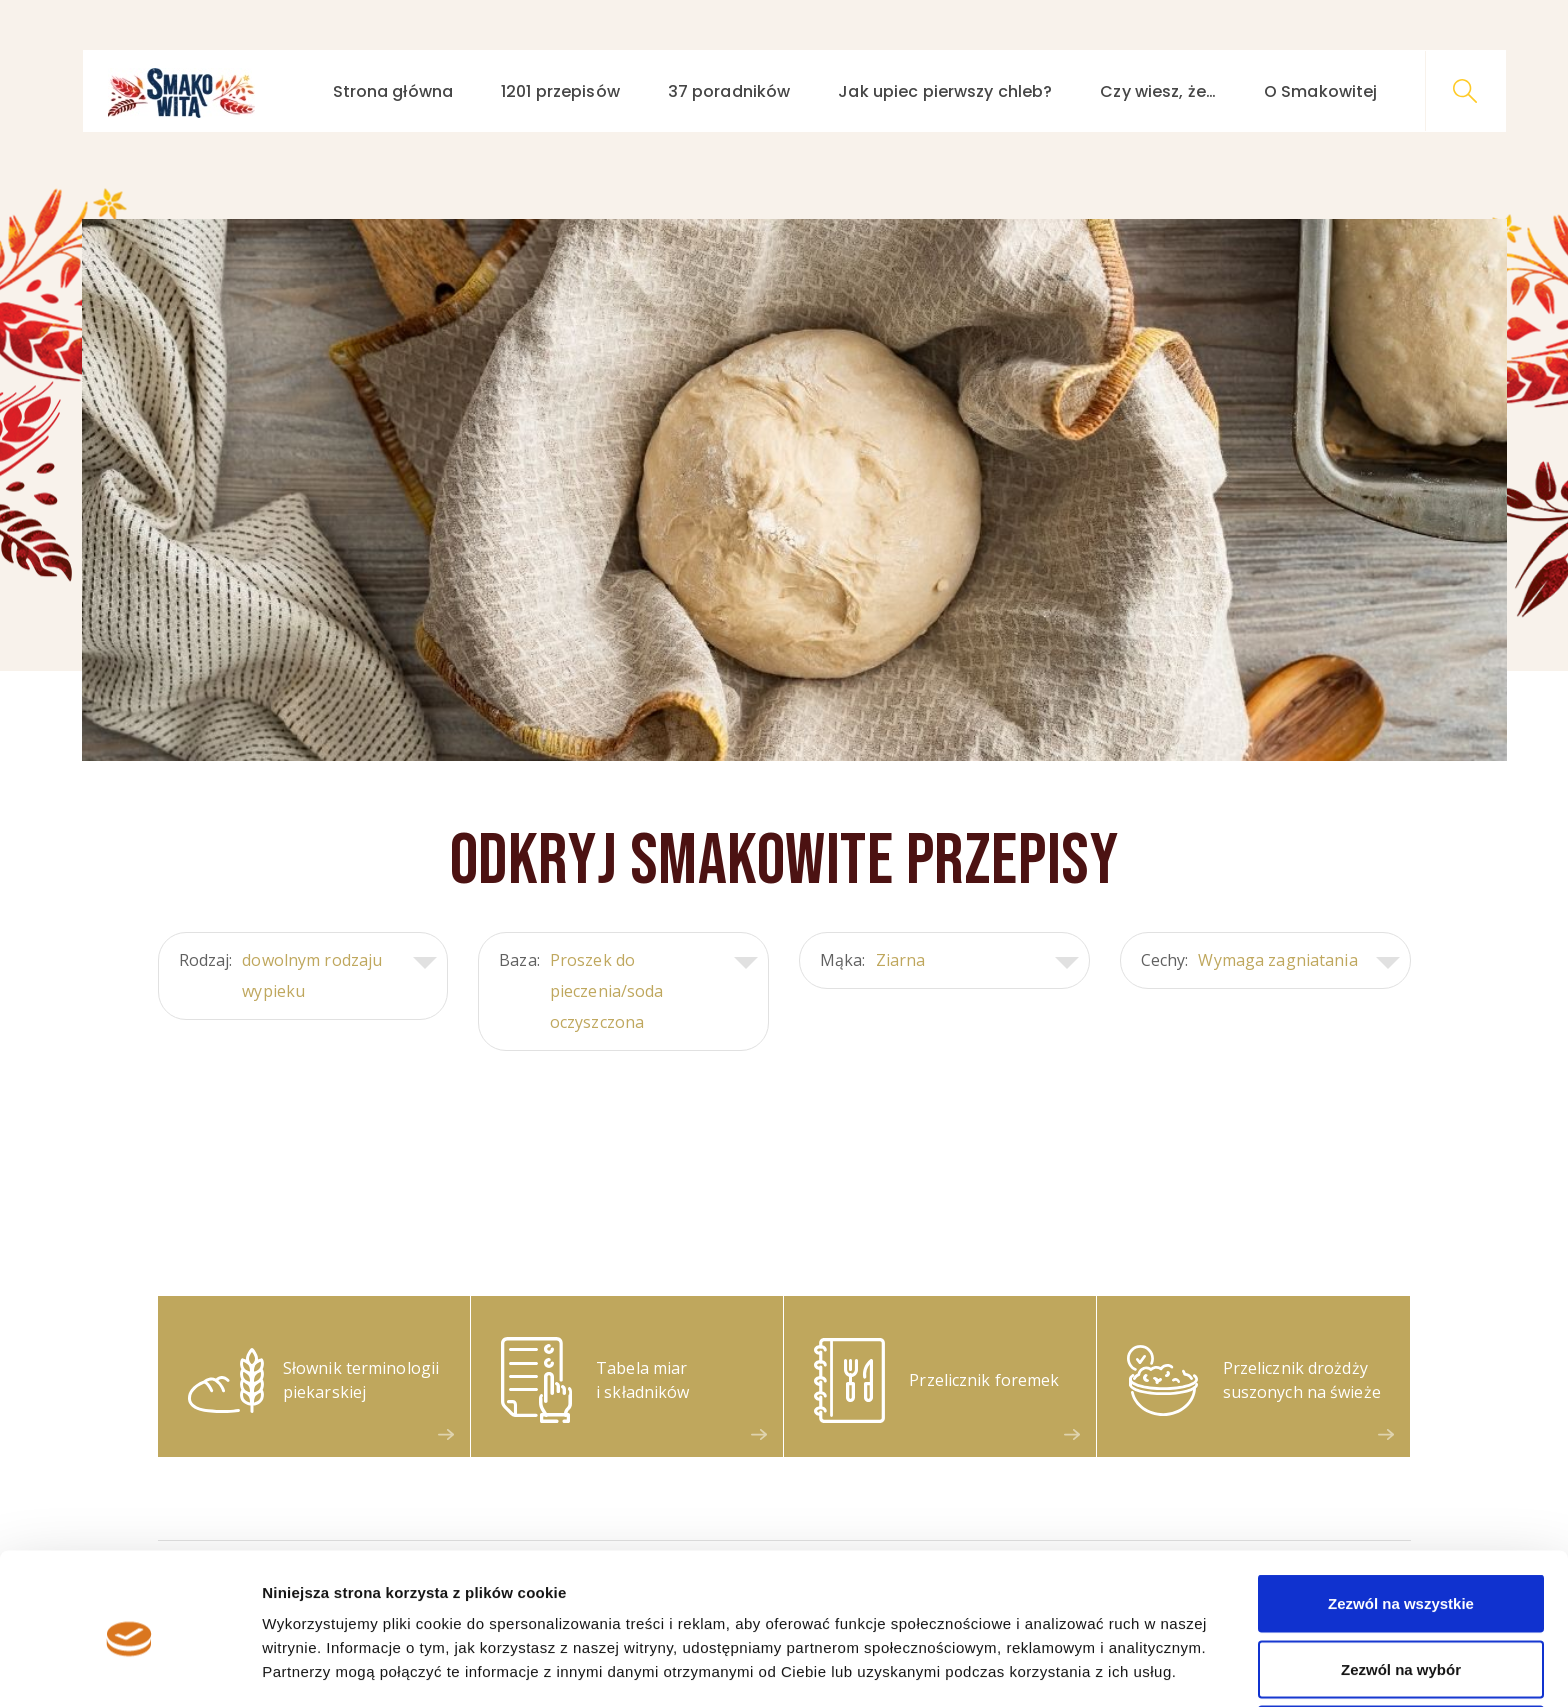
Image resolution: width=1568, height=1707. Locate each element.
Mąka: (949, 960)
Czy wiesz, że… (1158, 91)
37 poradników (729, 91)
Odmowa (1400, 1653)
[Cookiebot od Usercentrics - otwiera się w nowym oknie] (129, 1668)
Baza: (628, 991)
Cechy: (1270, 960)
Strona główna (393, 91)
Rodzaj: (308, 976)
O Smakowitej (1320, 91)
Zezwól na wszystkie (1401, 1522)
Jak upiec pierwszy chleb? (945, 91)
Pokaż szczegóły (1067, 1655)
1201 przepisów (560, 91)
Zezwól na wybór (1401, 1588)
